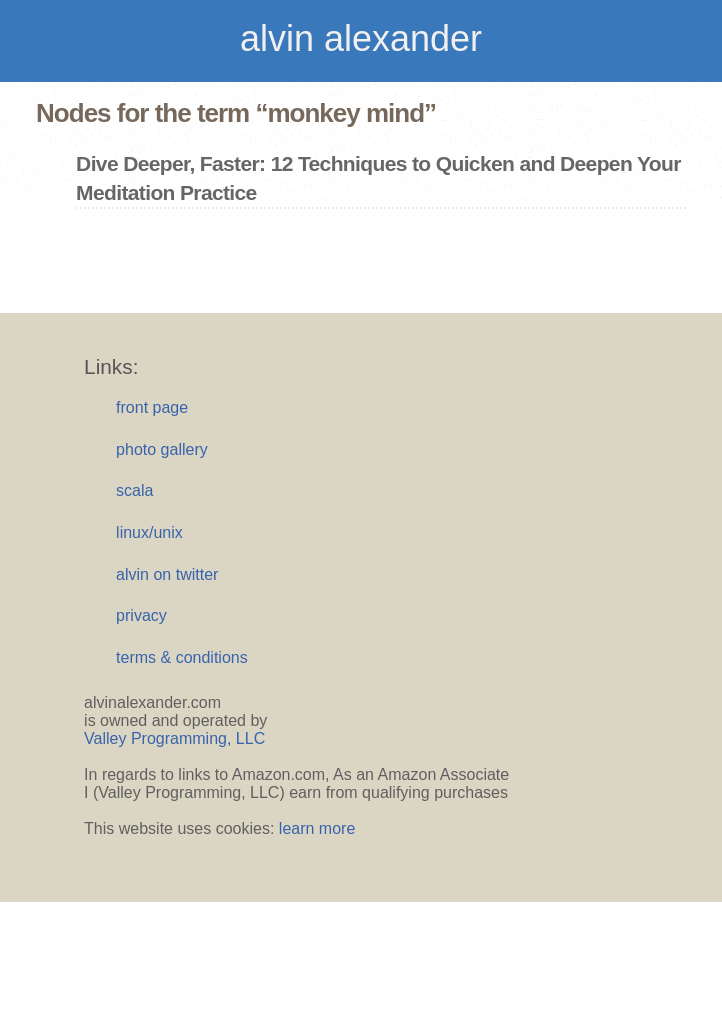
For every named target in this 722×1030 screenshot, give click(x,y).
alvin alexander (361, 38)
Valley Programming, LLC (174, 738)
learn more (317, 828)
